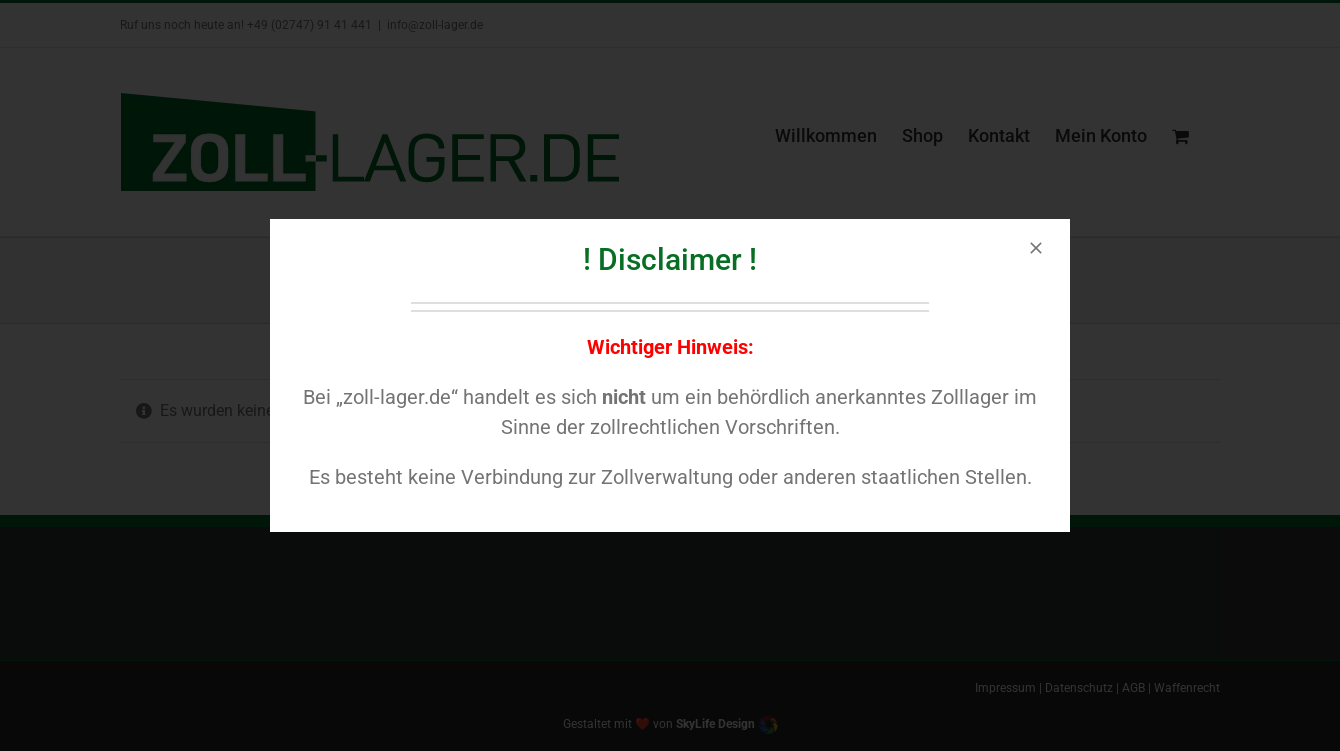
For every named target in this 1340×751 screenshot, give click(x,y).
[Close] (1036, 248)
